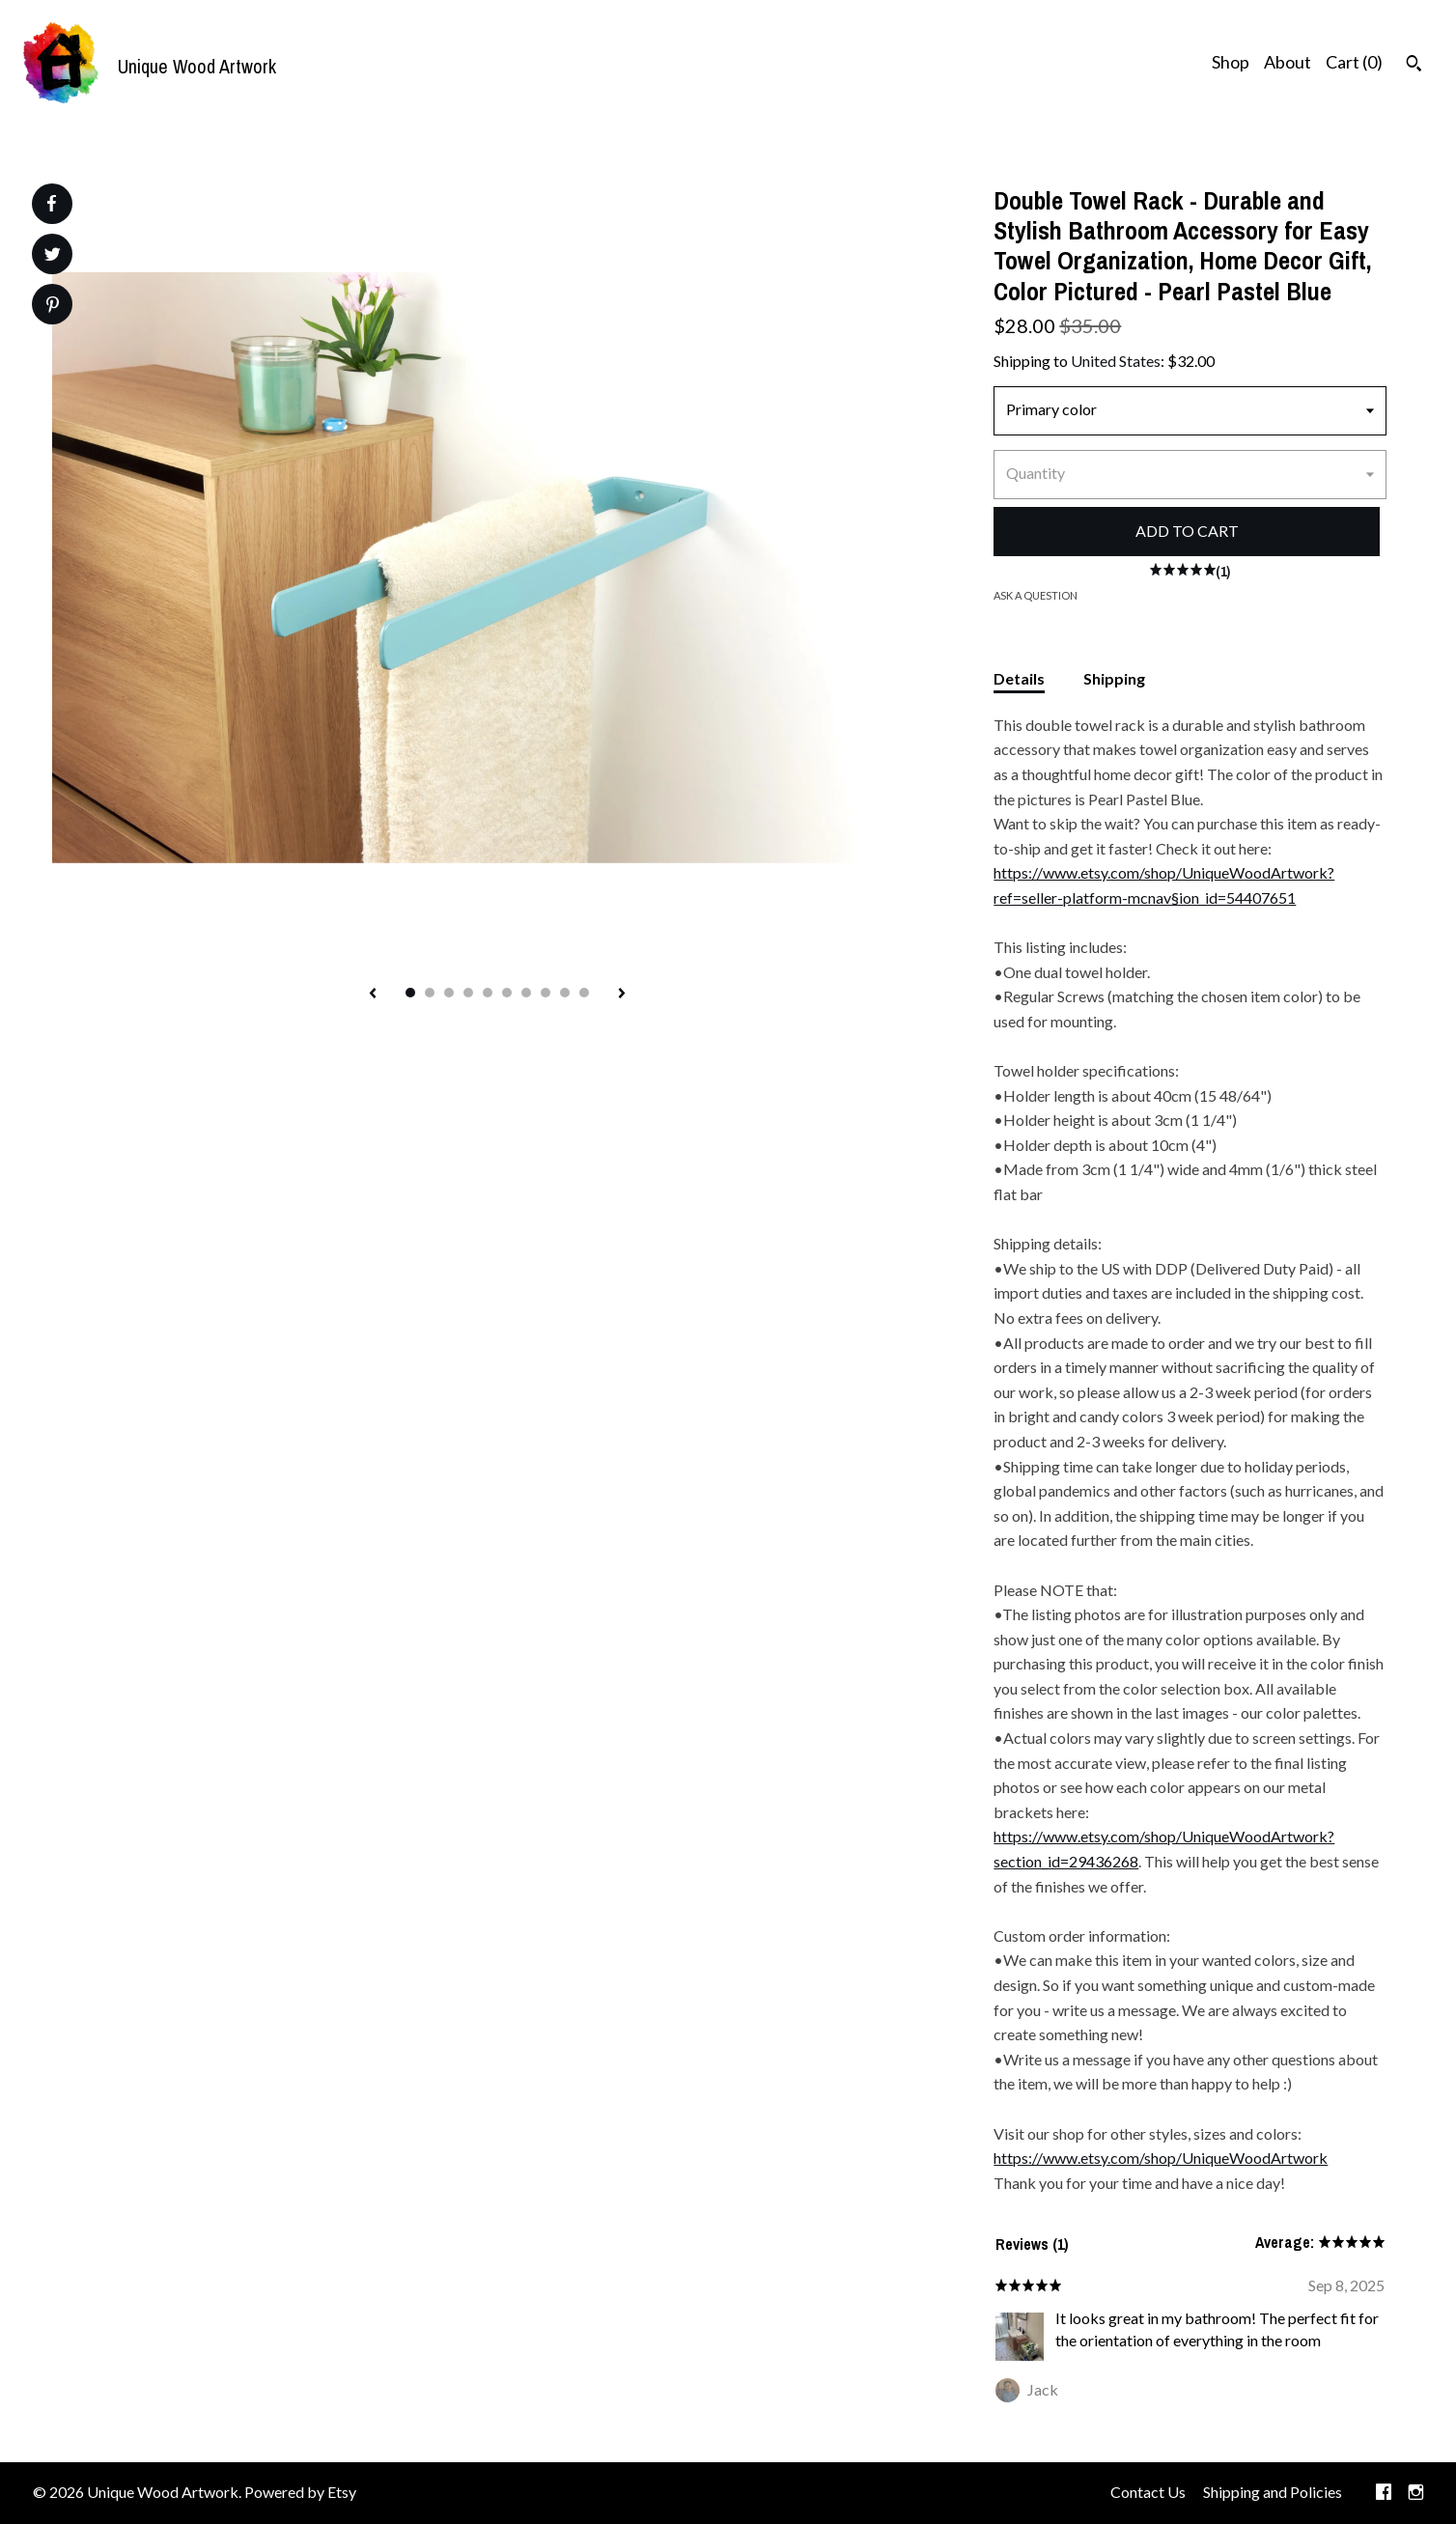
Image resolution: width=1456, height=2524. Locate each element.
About (1287, 61)
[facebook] (1383, 2493)
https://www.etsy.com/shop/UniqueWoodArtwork (1161, 2157)
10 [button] (584, 992)
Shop (1230, 61)
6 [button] (507, 992)
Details (1019, 678)
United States (1116, 360)
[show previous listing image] (372, 994)
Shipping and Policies (1272, 2491)
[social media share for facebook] (51, 203)
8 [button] (545, 992)
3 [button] (449, 992)
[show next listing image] (622, 994)
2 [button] (429, 992)
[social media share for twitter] (52, 256)
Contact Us (1148, 2491)
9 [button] (565, 992)
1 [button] (410, 992)
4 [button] (468, 992)
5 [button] (487, 992)
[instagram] (1416, 2493)
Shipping (1114, 678)
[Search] (1414, 65)
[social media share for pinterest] (52, 306)
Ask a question (1036, 595)
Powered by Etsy (300, 2491)
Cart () (1354, 61)
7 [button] (526, 992)
